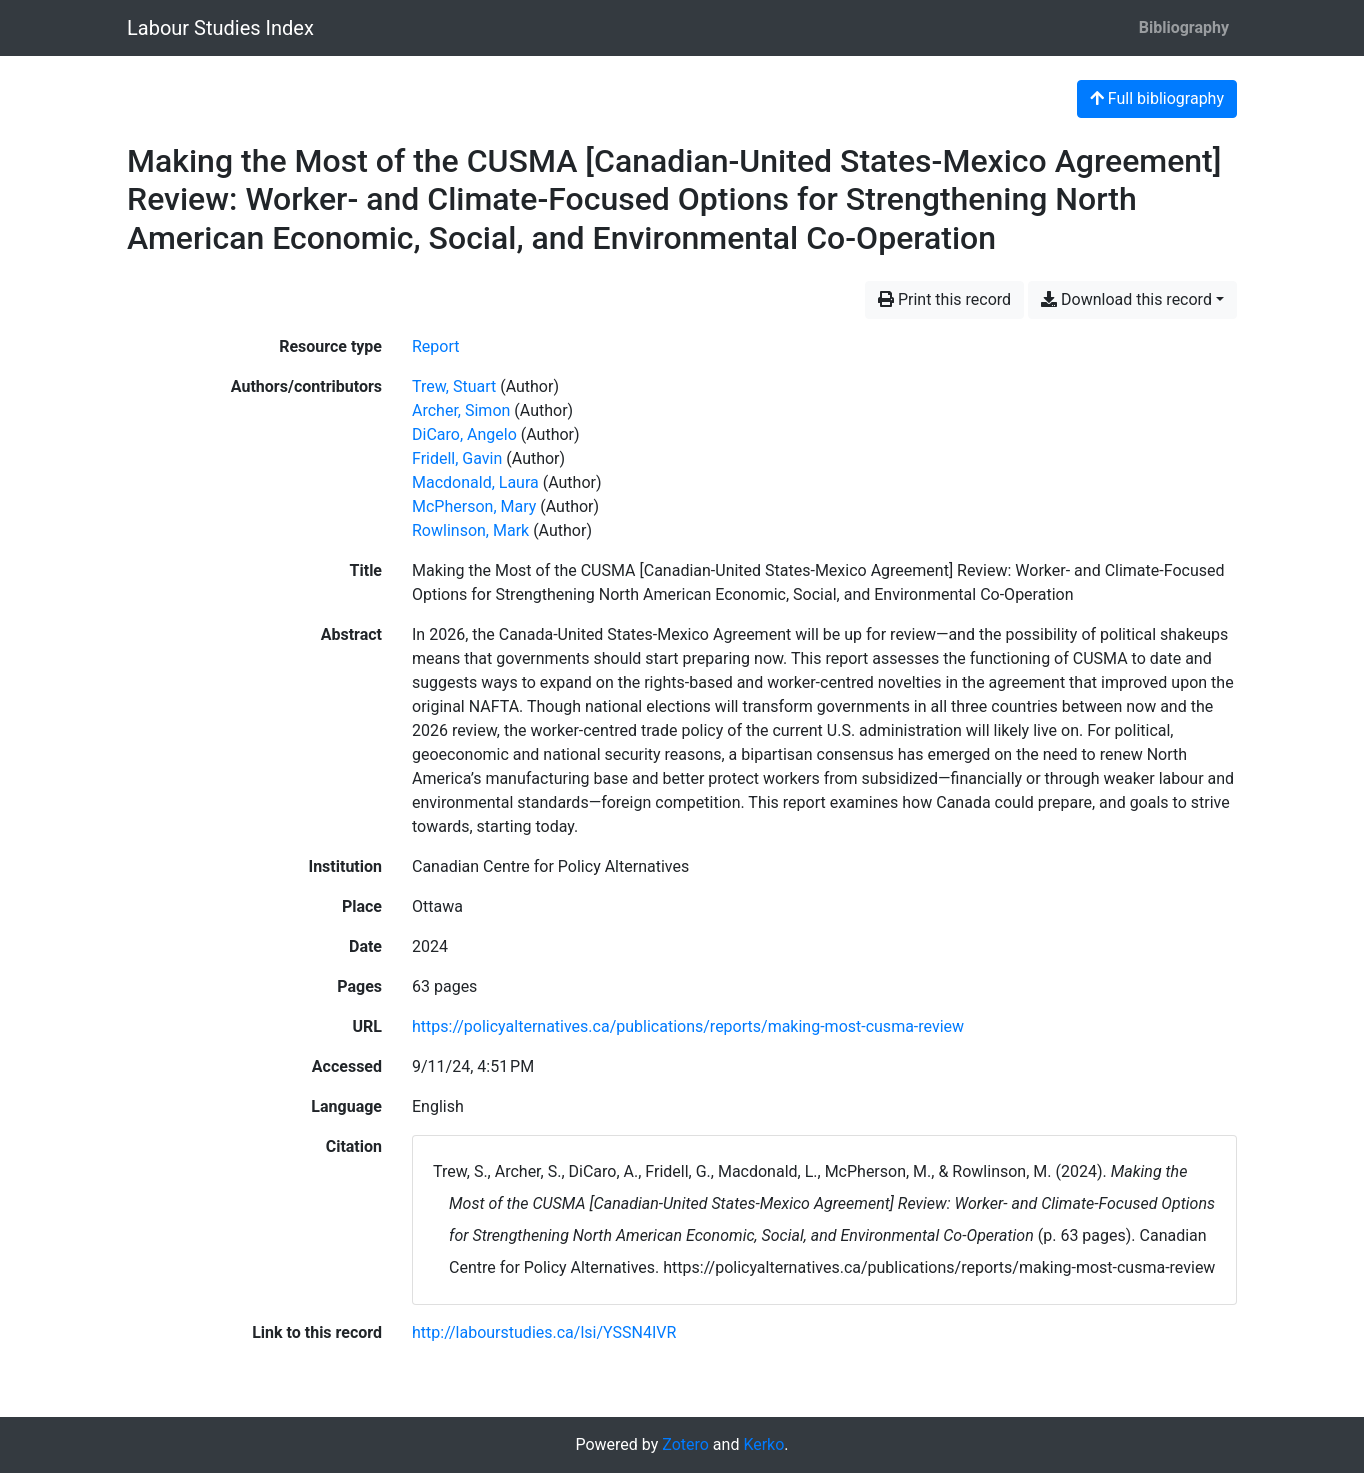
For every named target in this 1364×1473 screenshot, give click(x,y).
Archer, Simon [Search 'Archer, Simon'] (461, 410)
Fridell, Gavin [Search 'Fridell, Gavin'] (457, 458)
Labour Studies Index (220, 28)
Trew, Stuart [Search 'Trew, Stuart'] (454, 386)
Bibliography (1184, 27)
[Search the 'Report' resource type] (436, 346)
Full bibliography (1157, 98)
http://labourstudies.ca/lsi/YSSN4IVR (544, 1332)
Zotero (685, 1444)
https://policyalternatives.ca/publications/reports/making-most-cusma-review (688, 1026)
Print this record (944, 299)
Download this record (1126, 299)
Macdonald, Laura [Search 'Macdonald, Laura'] (475, 482)
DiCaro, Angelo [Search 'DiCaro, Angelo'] (464, 434)
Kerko (763, 1444)
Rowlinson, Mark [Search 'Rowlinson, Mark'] (470, 530)
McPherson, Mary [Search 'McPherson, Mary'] (474, 506)
